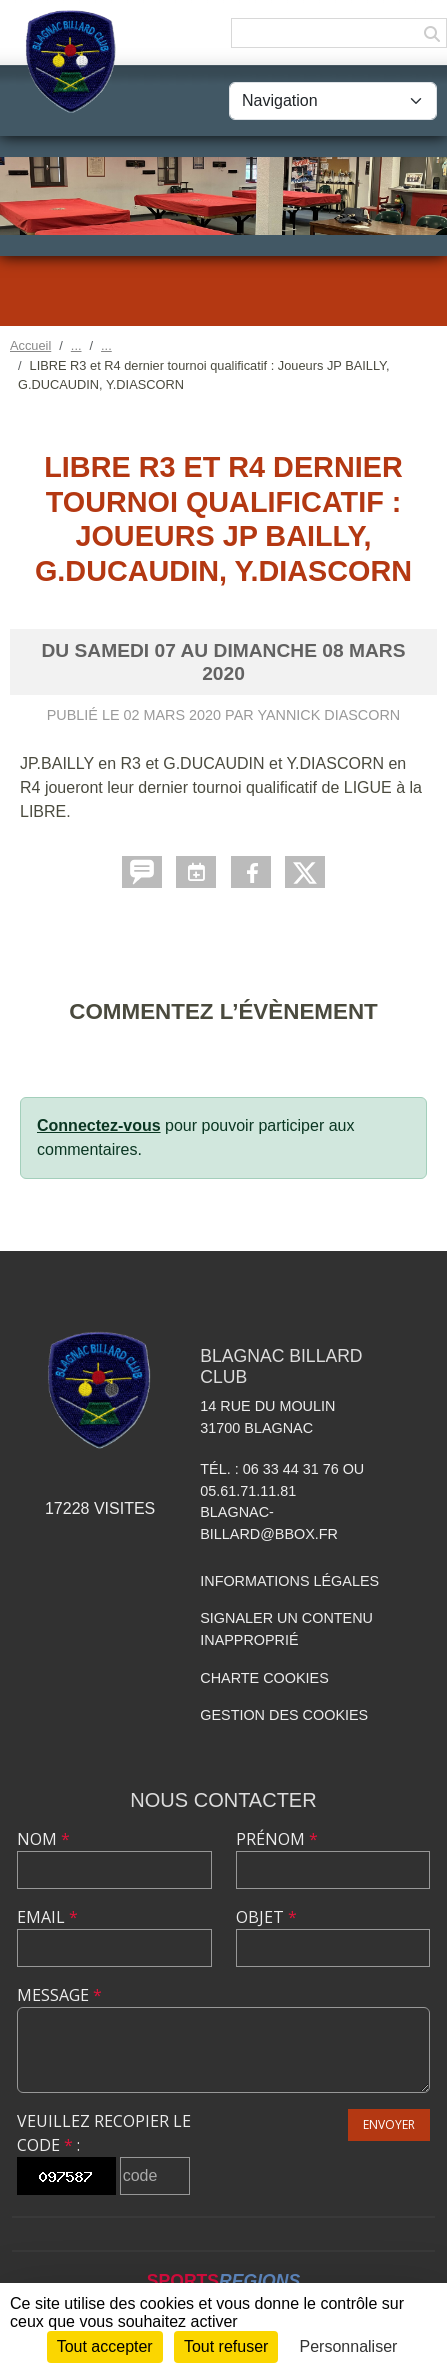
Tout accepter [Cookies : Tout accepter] (105, 2346)
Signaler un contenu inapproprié (286, 1629)
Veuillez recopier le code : (104, 2133)
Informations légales (289, 1581)
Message (59, 1995)
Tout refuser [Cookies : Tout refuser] (226, 2346)
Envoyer (389, 2124)
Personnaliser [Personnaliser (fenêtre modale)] (349, 2346)
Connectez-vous (99, 1125)
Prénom (277, 1839)
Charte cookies (264, 1678)
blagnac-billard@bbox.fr (269, 1523)
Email (47, 1917)
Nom (43, 1839)
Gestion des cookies (284, 1715)
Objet (266, 1917)
